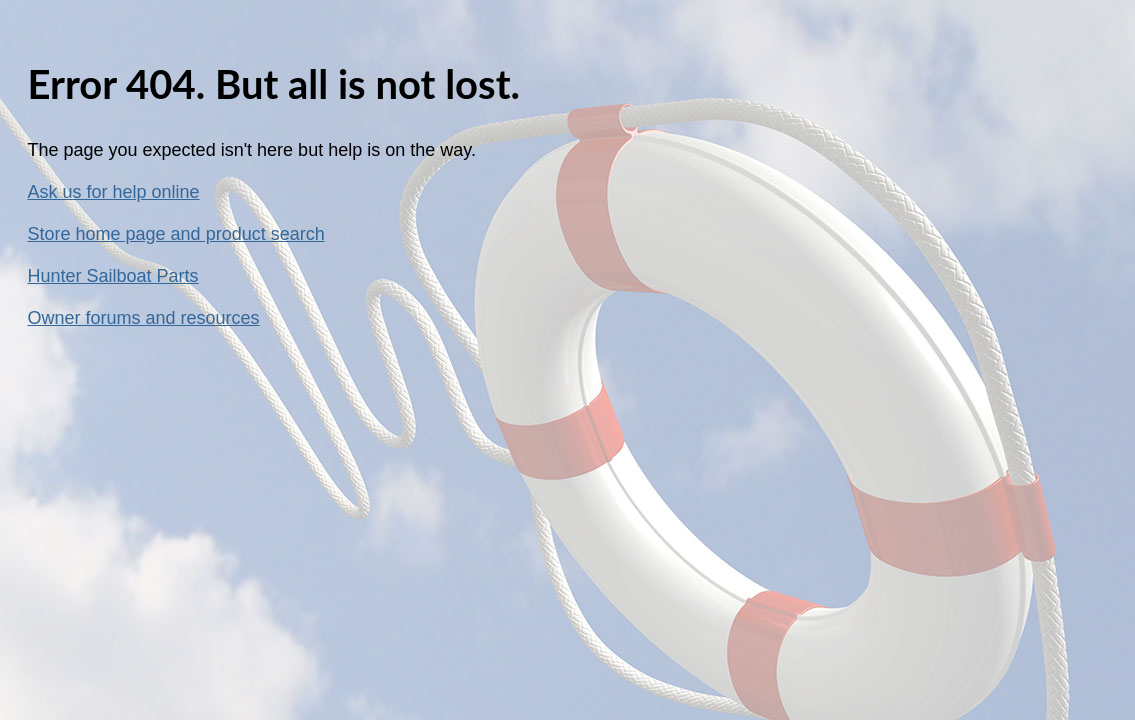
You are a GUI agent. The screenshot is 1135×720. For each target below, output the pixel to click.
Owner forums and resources (144, 318)
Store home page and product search (176, 234)
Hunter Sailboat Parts (113, 276)
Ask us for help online (114, 192)
